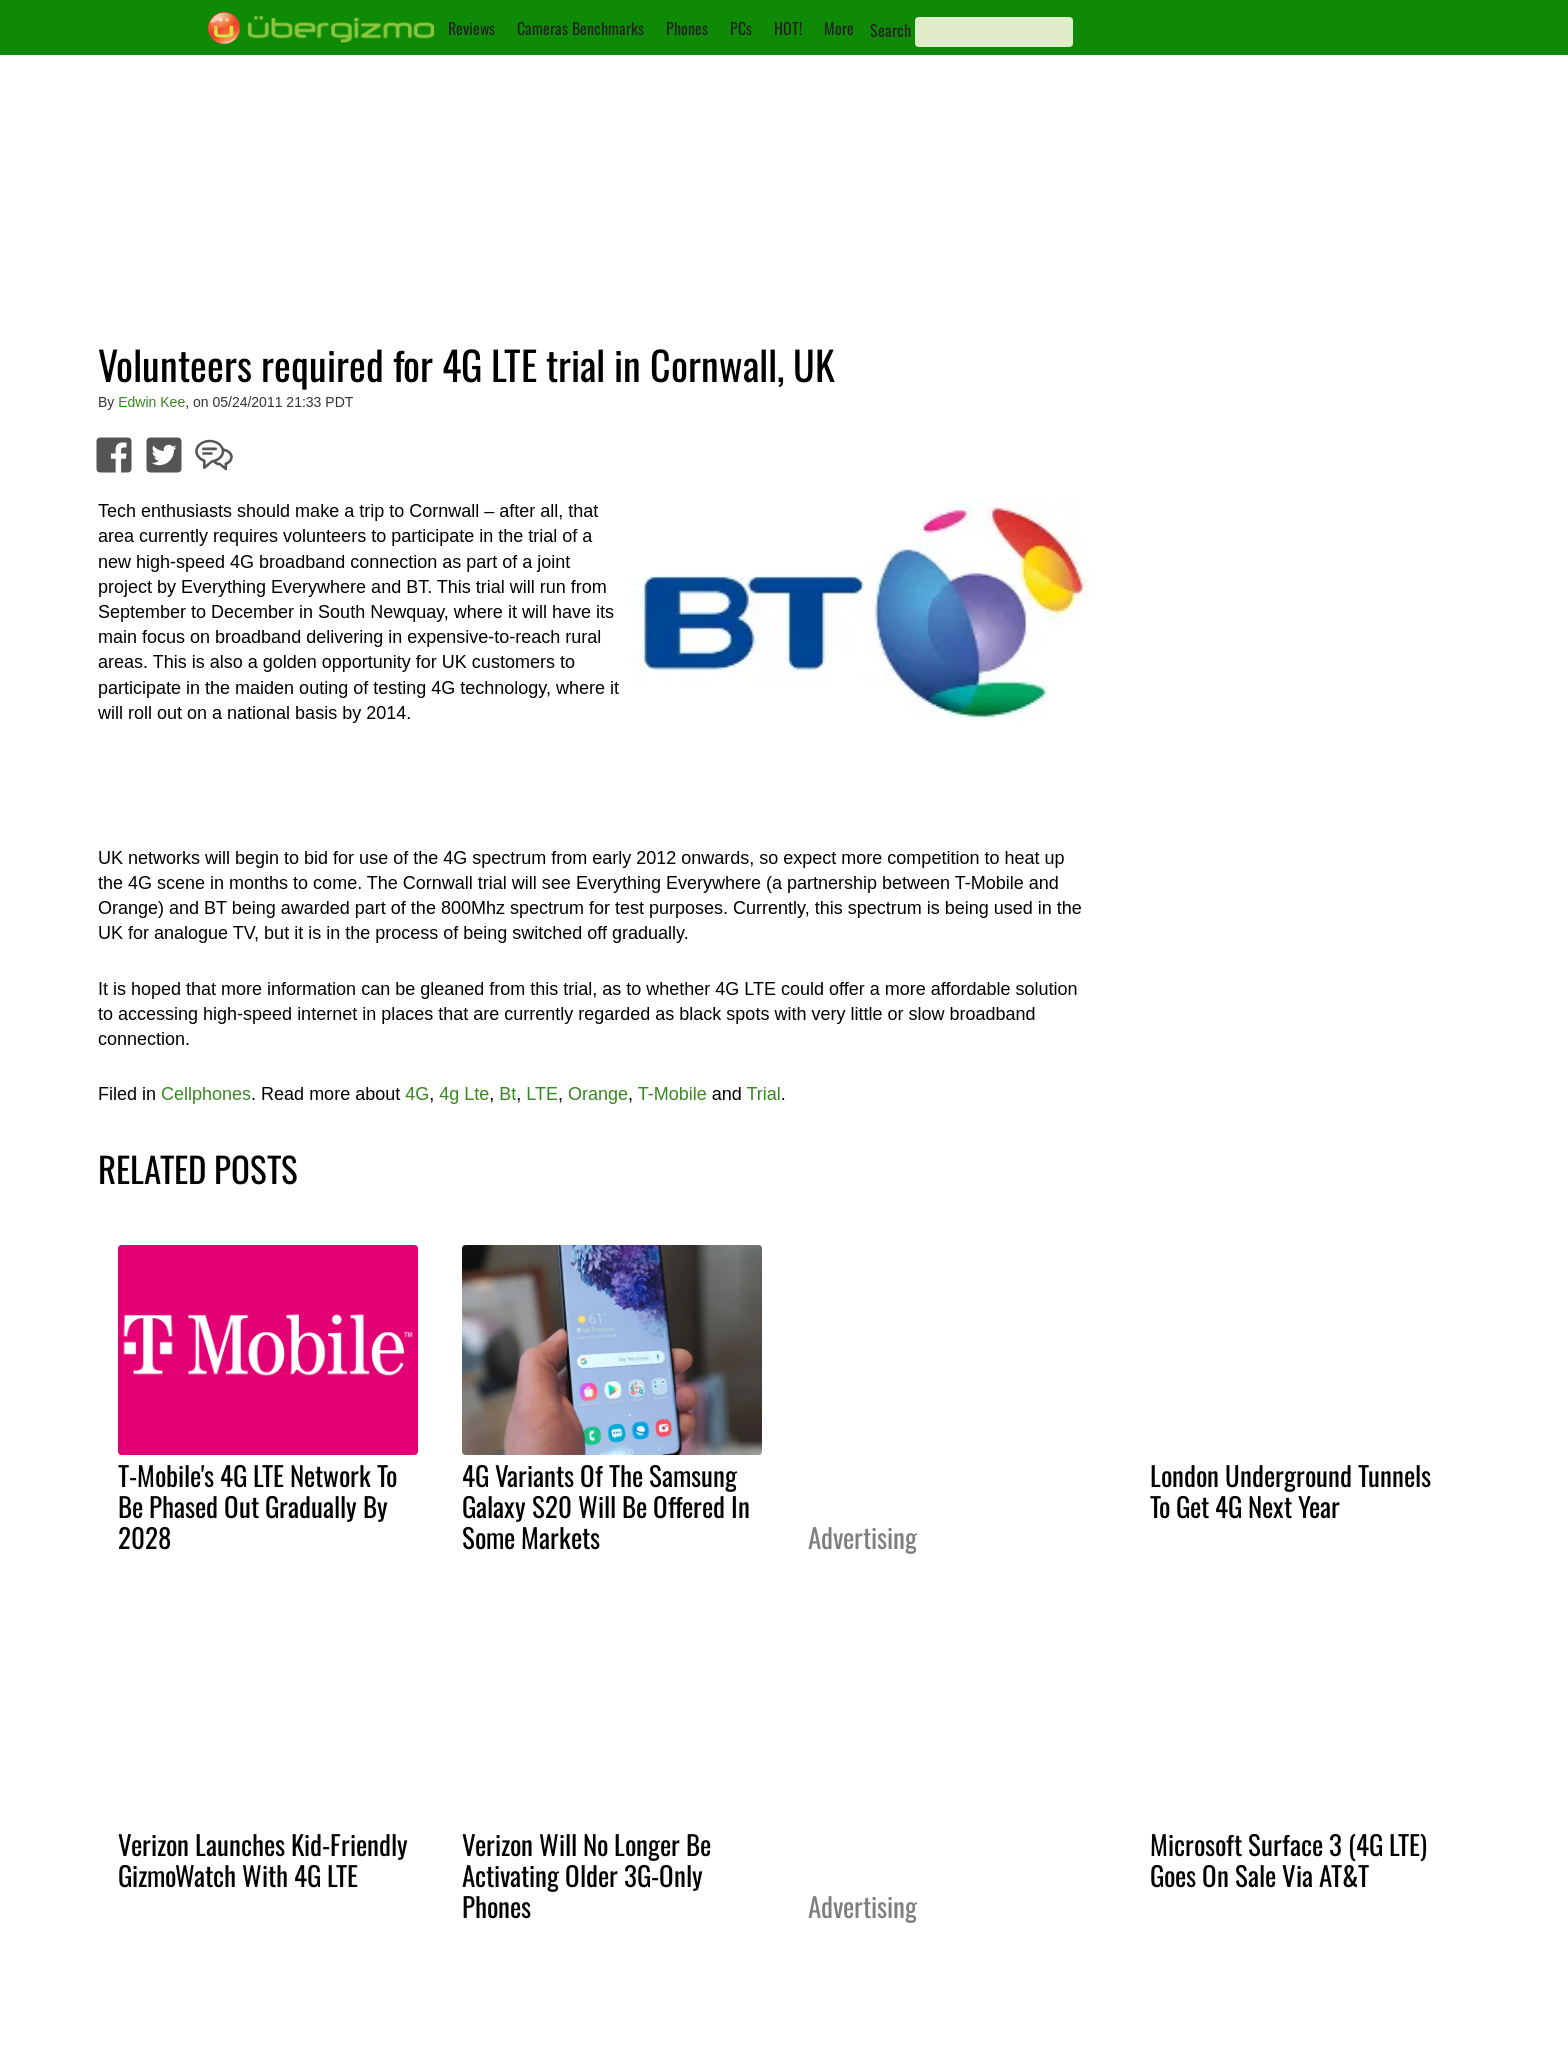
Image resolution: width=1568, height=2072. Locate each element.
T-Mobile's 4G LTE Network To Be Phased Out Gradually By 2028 (257, 1506)
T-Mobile (672, 1094)
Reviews (471, 28)
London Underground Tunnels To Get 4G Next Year (1290, 1490)
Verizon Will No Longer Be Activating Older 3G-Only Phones (586, 1875)
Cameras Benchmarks (580, 28)
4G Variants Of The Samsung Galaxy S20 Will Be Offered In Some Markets (606, 1506)
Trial (764, 1094)
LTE (542, 1094)
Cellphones (206, 1094)
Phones (687, 28)
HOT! (788, 28)
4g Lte (464, 1094)
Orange (598, 1094)
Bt (507, 1094)
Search (890, 30)
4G (417, 1094)
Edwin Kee (151, 402)
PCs (741, 28)
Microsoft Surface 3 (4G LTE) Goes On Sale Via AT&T (1288, 1859)
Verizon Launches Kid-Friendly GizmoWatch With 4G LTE (263, 1859)
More (839, 28)
